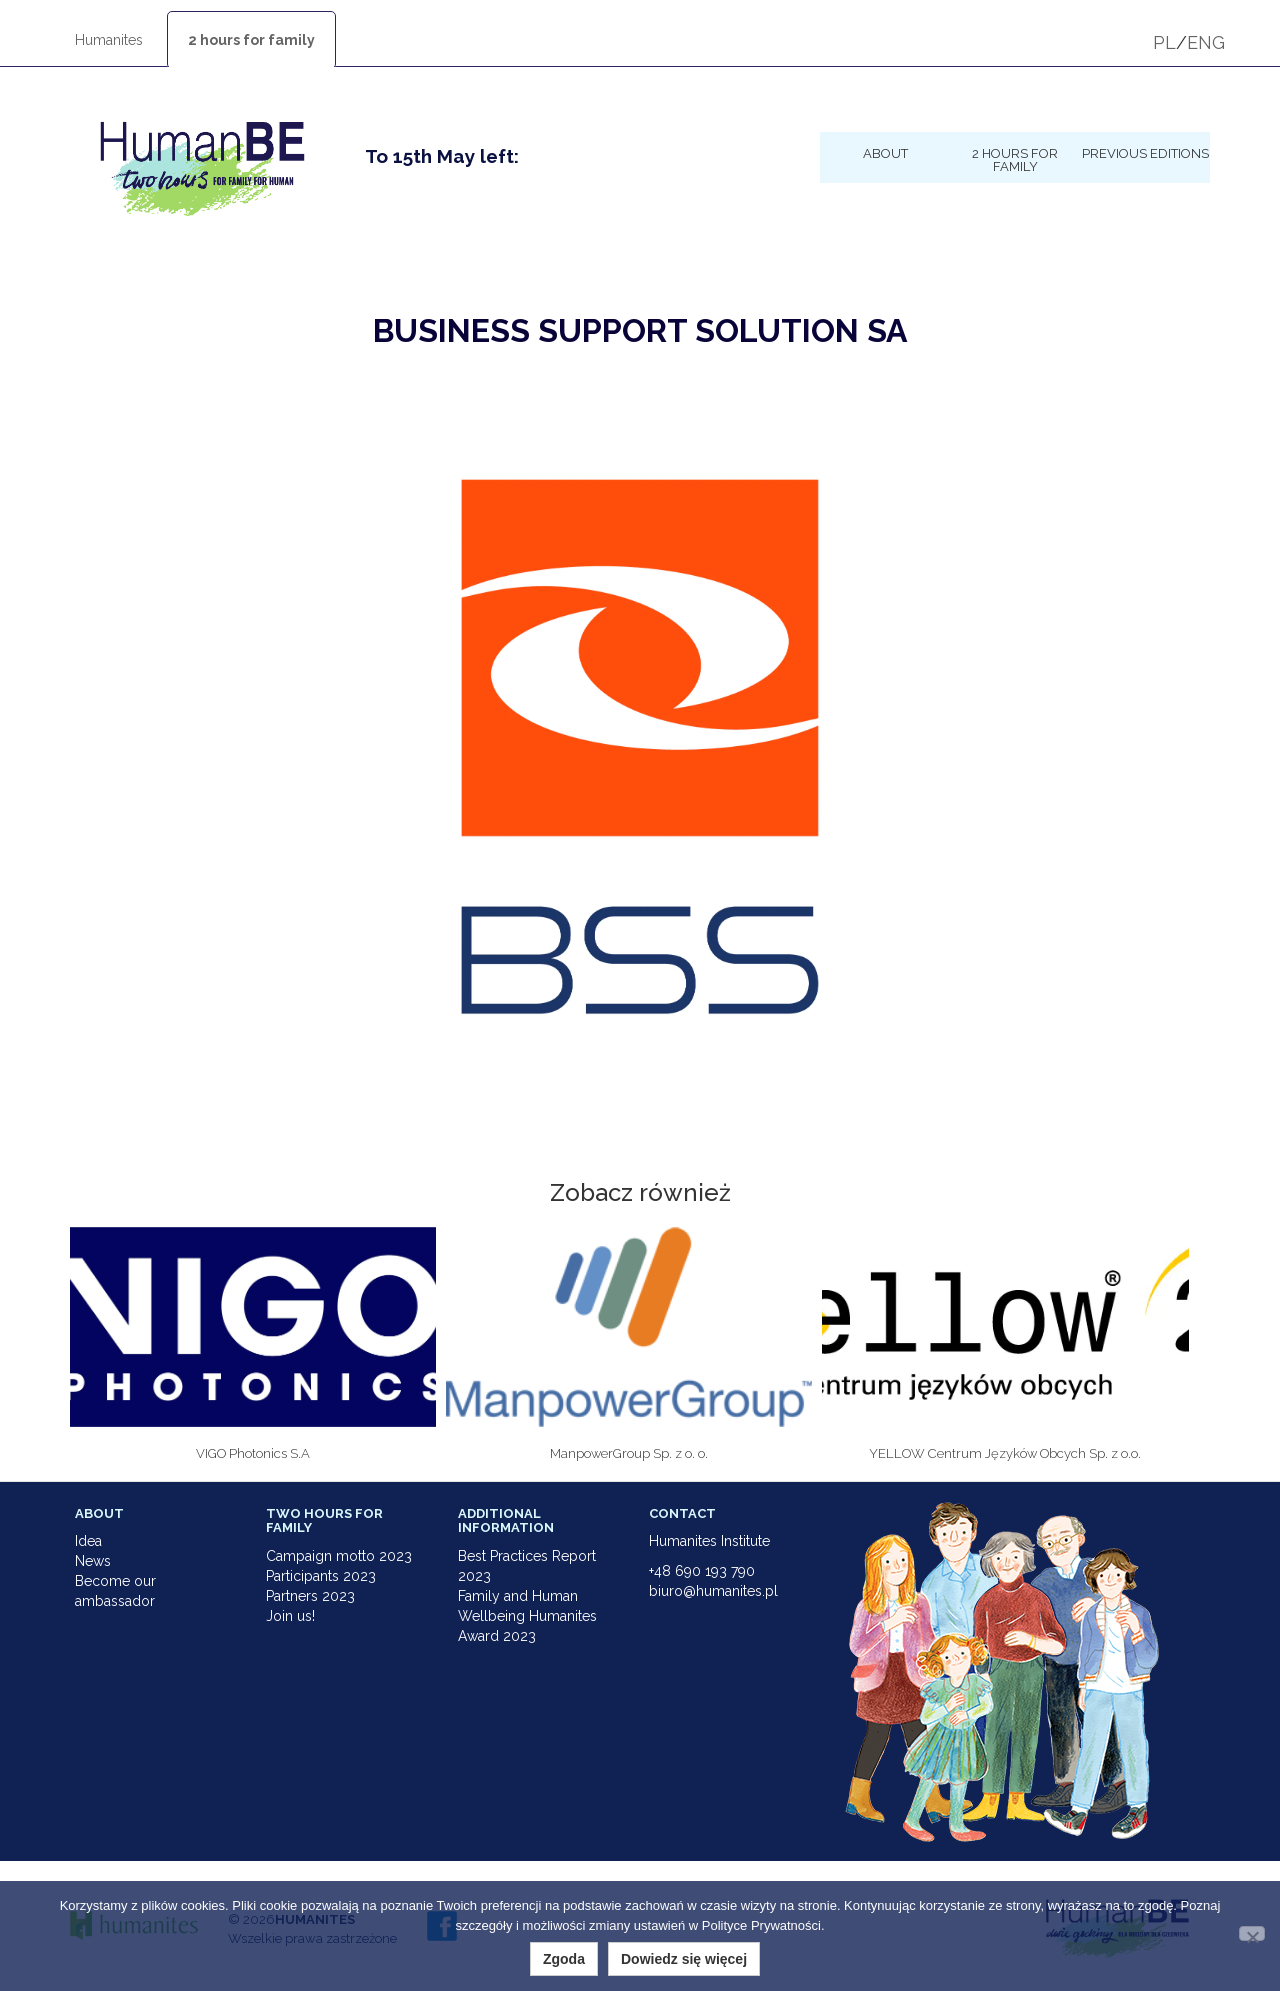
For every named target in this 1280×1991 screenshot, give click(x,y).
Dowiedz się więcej (684, 1959)
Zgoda (564, 1959)
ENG (1206, 42)
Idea (88, 1541)
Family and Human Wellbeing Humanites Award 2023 (527, 1616)
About (885, 153)
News (93, 1561)
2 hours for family (251, 40)
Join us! (290, 1616)
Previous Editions (1145, 153)
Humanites (109, 40)
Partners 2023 (310, 1596)
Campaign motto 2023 (339, 1556)
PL (1164, 42)
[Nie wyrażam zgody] (1252, 1933)
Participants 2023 (321, 1576)
